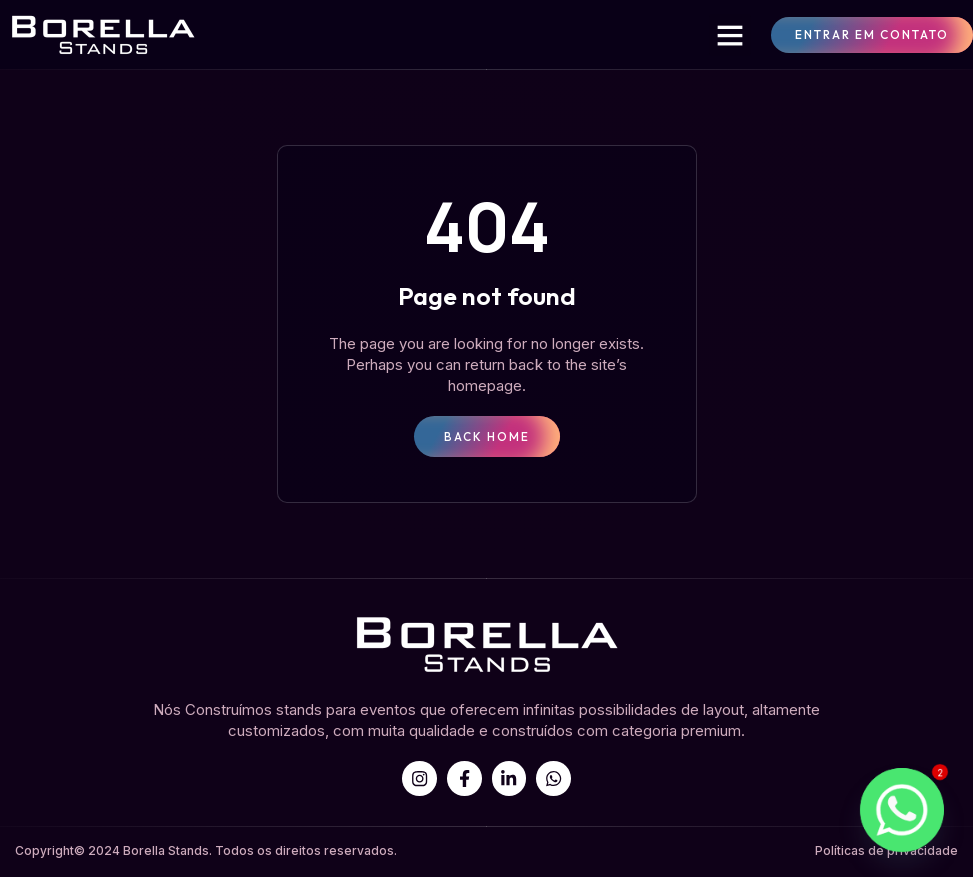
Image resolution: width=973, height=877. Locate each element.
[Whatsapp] (902, 810)
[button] (730, 35)
